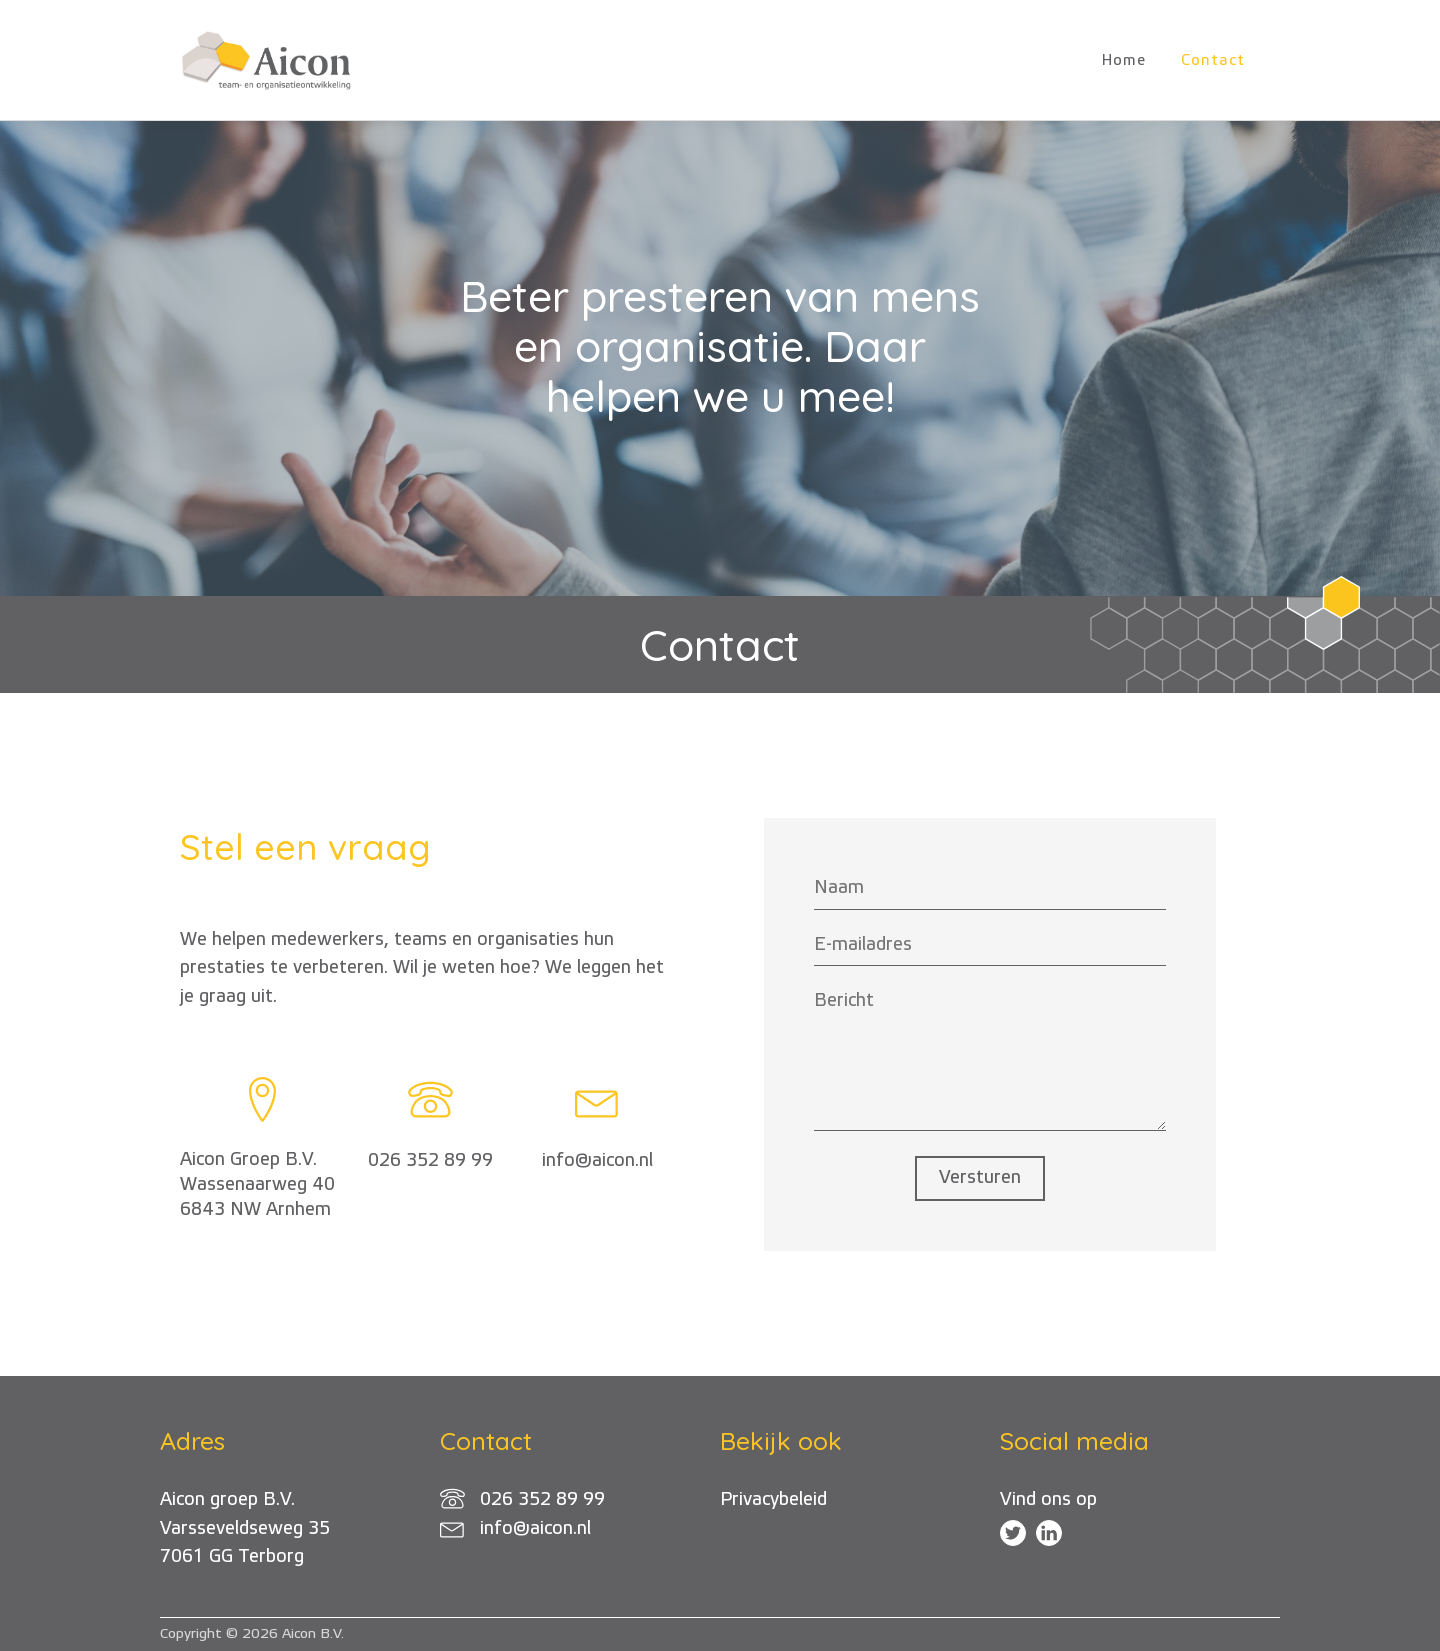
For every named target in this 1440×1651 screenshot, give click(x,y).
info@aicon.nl (597, 1160)
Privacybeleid (773, 1499)
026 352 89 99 (430, 1160)
